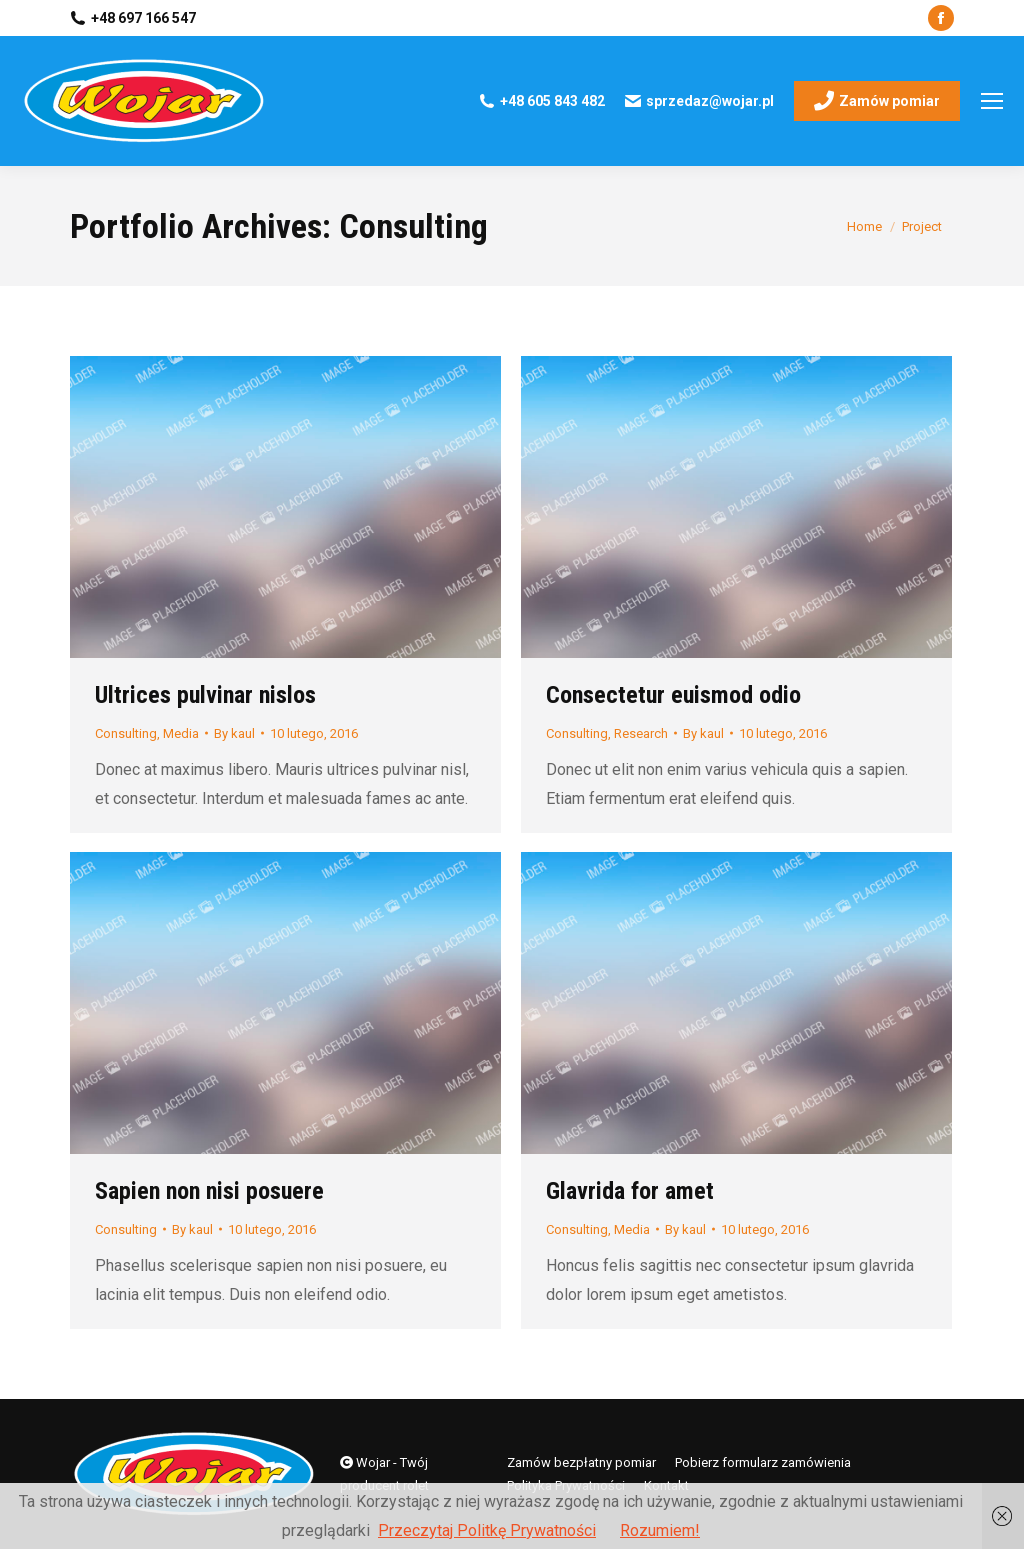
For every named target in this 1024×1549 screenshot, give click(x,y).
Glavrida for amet (630, 1191)
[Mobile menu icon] (992, 101)
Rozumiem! (660, 1530)
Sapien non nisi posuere (209, 1191)
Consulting (126, 733)
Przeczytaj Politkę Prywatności (487, 1530)
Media (181, 733)
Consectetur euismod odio (673, 695)
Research (641, 733)
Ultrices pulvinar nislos (205, 695)
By (234, 733)
